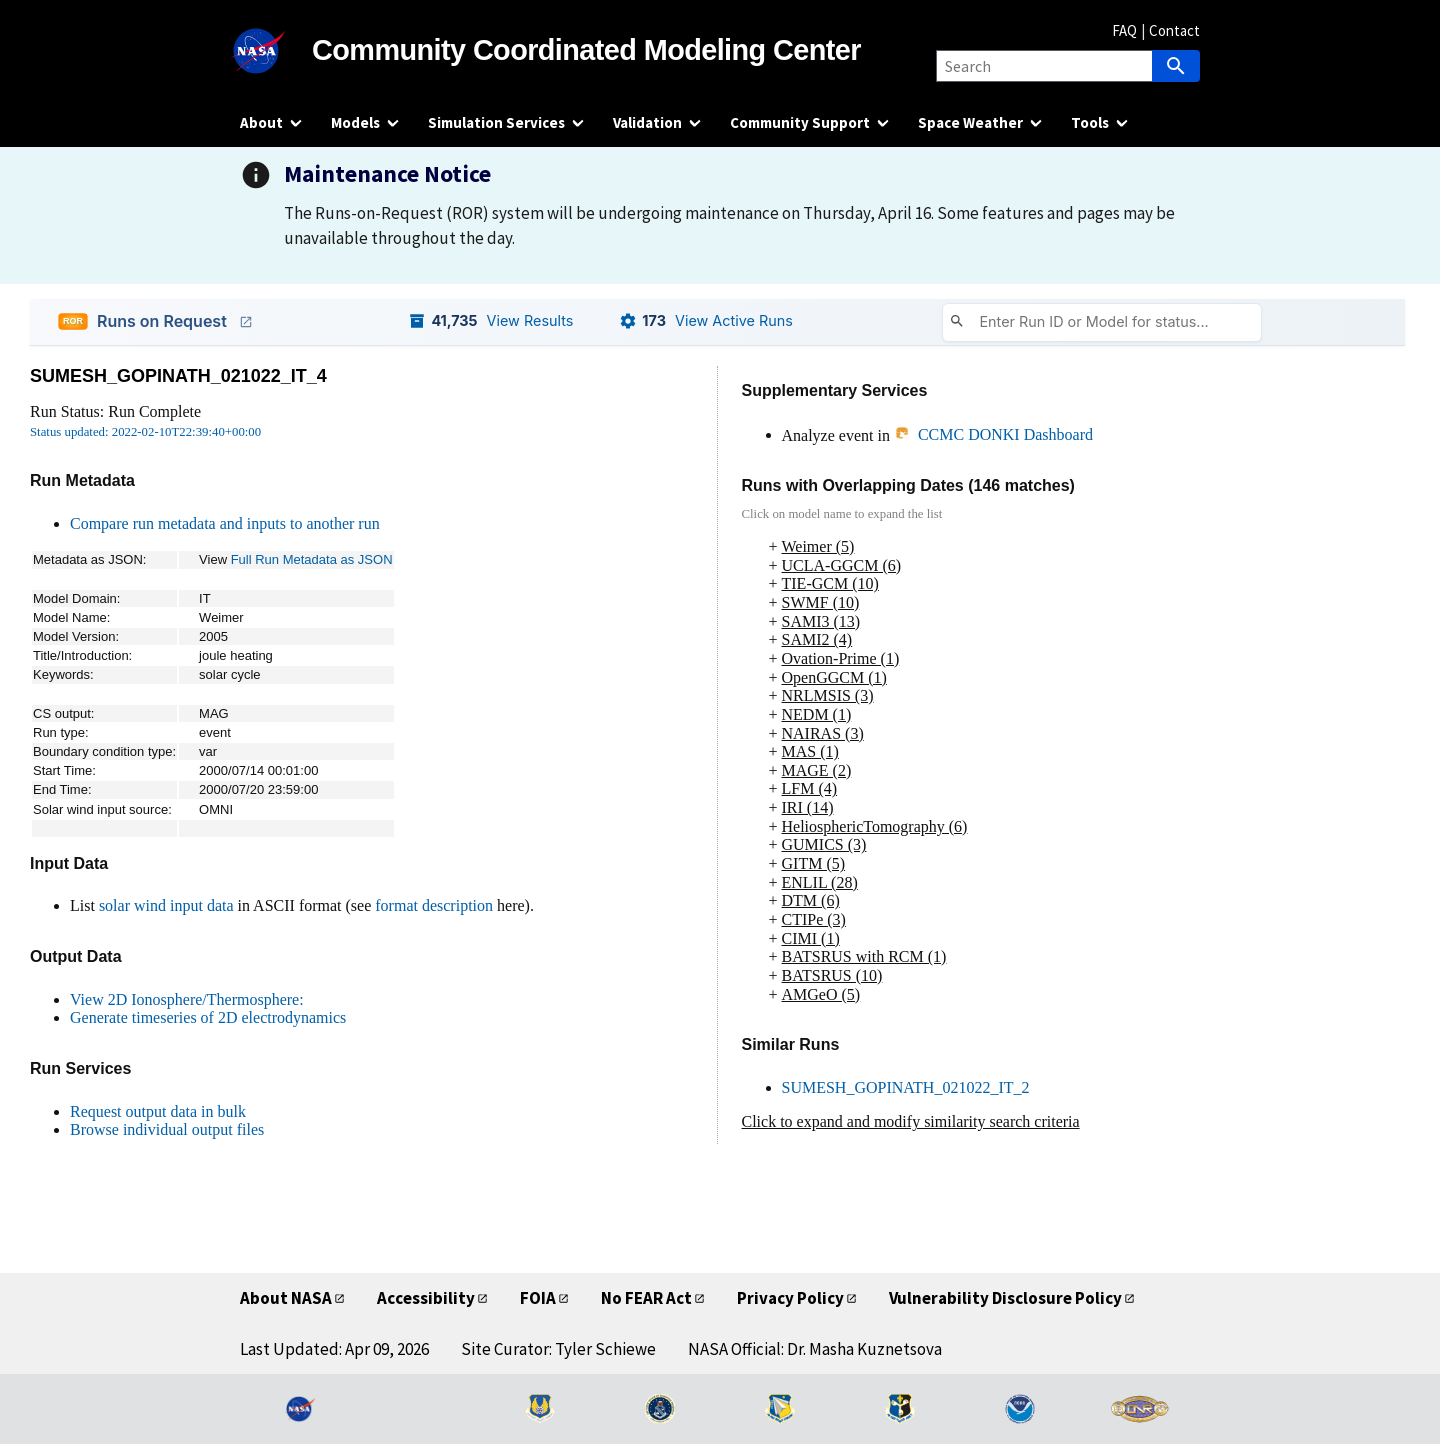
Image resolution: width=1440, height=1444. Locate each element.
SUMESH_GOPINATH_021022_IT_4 (178, 376)
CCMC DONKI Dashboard (993, 434)
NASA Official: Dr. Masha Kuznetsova (815, 1349)
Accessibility (426, 1298)
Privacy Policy (790, 1298)
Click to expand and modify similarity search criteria (911, 1121)
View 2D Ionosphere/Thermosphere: (187, 999)
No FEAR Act (646, 1298)
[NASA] (276, 51)
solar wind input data (166, 905)
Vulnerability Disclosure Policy (1005, 1298)
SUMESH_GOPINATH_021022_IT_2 (906, 1087)
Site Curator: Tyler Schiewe (558, 1349)
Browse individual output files (167, 1129)
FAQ (1124, 30)
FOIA (538, 1298)
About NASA (286, 1298)
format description (434, 905)
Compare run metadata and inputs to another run (225, 523)
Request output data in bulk (158, 1111)
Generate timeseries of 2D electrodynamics (208, 1017)
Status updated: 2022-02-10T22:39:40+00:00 (145, 432)
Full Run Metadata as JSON (312, 559)
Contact (1174, 30)
